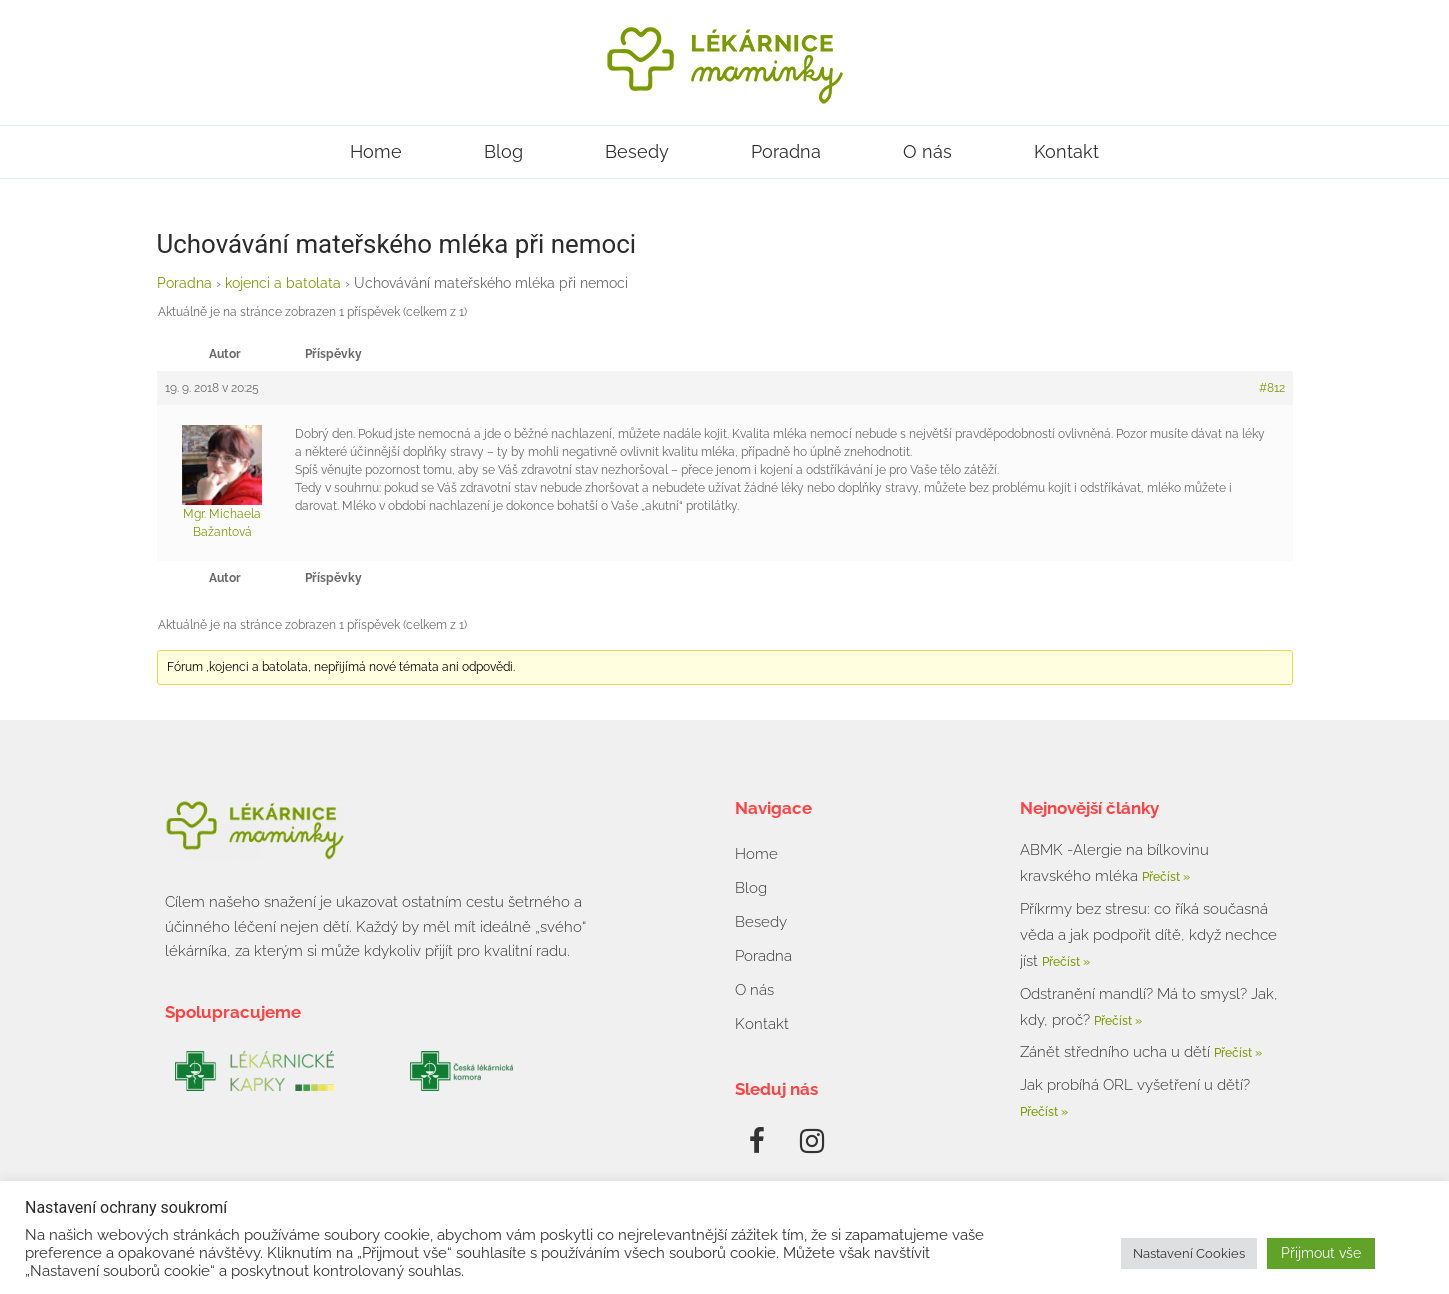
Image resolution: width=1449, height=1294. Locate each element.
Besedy (637, 151)
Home (376, 151)
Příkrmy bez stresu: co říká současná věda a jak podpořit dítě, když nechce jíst (1148, 935)
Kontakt (1066, 151)
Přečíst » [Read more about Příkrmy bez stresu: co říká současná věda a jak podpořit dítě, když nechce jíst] (1066, 962)
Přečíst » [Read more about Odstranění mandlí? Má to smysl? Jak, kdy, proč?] (1118, 1021)
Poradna (786, 151)
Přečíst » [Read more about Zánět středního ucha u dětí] (1238, 1053)
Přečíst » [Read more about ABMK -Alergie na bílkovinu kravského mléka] (1166, 877)
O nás (927, 151)
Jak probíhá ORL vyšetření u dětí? (1135, 1085)
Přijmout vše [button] (1321, 1253)
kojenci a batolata (283, 283)
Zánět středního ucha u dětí (1117, 1052)
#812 (1272, 388)
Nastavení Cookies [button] (1189, 1253)
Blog (503, 151)
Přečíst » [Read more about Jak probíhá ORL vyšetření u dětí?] (1044, 1112)
